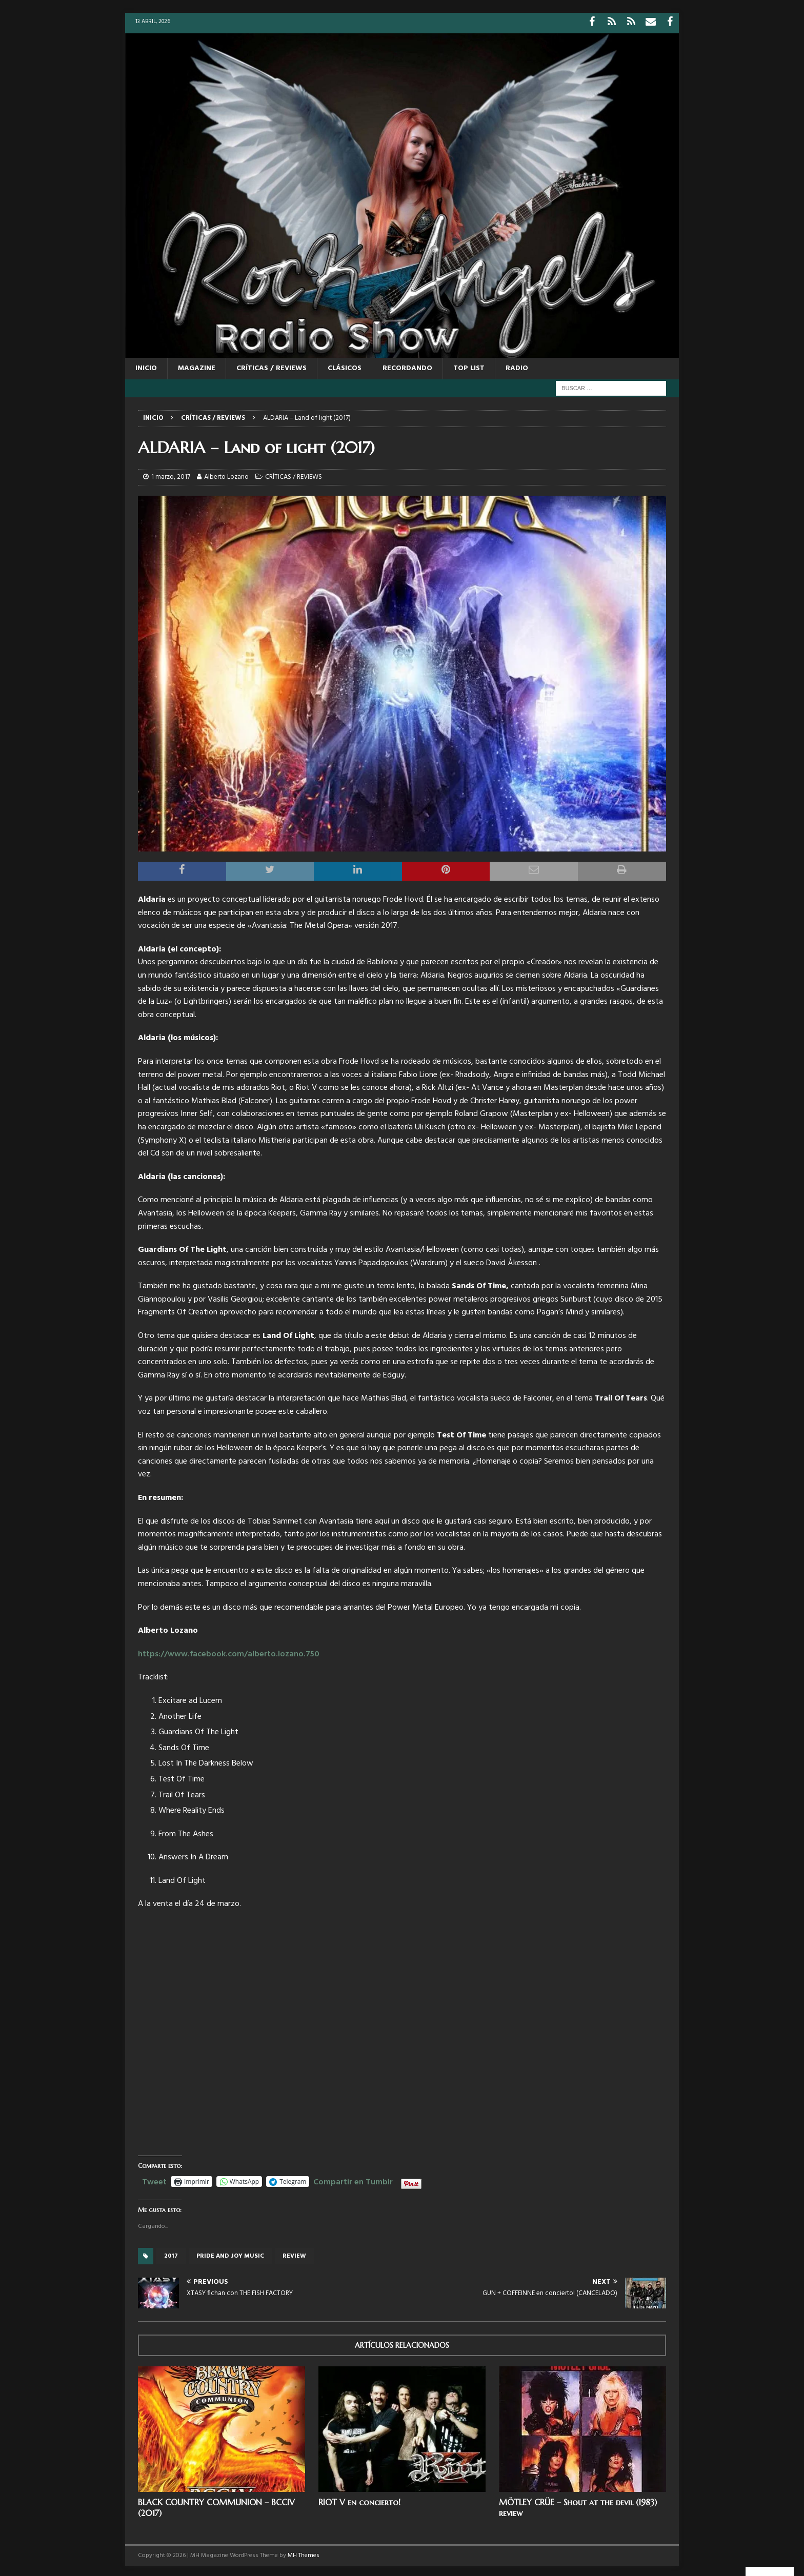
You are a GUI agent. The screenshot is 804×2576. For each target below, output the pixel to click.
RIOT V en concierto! (359, 2499)
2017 (171, 2253)
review (294, 2253)
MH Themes (303, 2553)
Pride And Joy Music (230, 2253)
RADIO (517, 366)
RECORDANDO (407, 366)
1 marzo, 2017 (170, 474)
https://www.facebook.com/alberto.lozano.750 (228, 1651)
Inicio (146, 366)
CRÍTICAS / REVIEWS (271, 366)
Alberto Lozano (226, 474)
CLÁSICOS (344, 366)
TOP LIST (469, 366)
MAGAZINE (196, 366)
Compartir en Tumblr (353, 2178)
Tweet (154, 2178)
